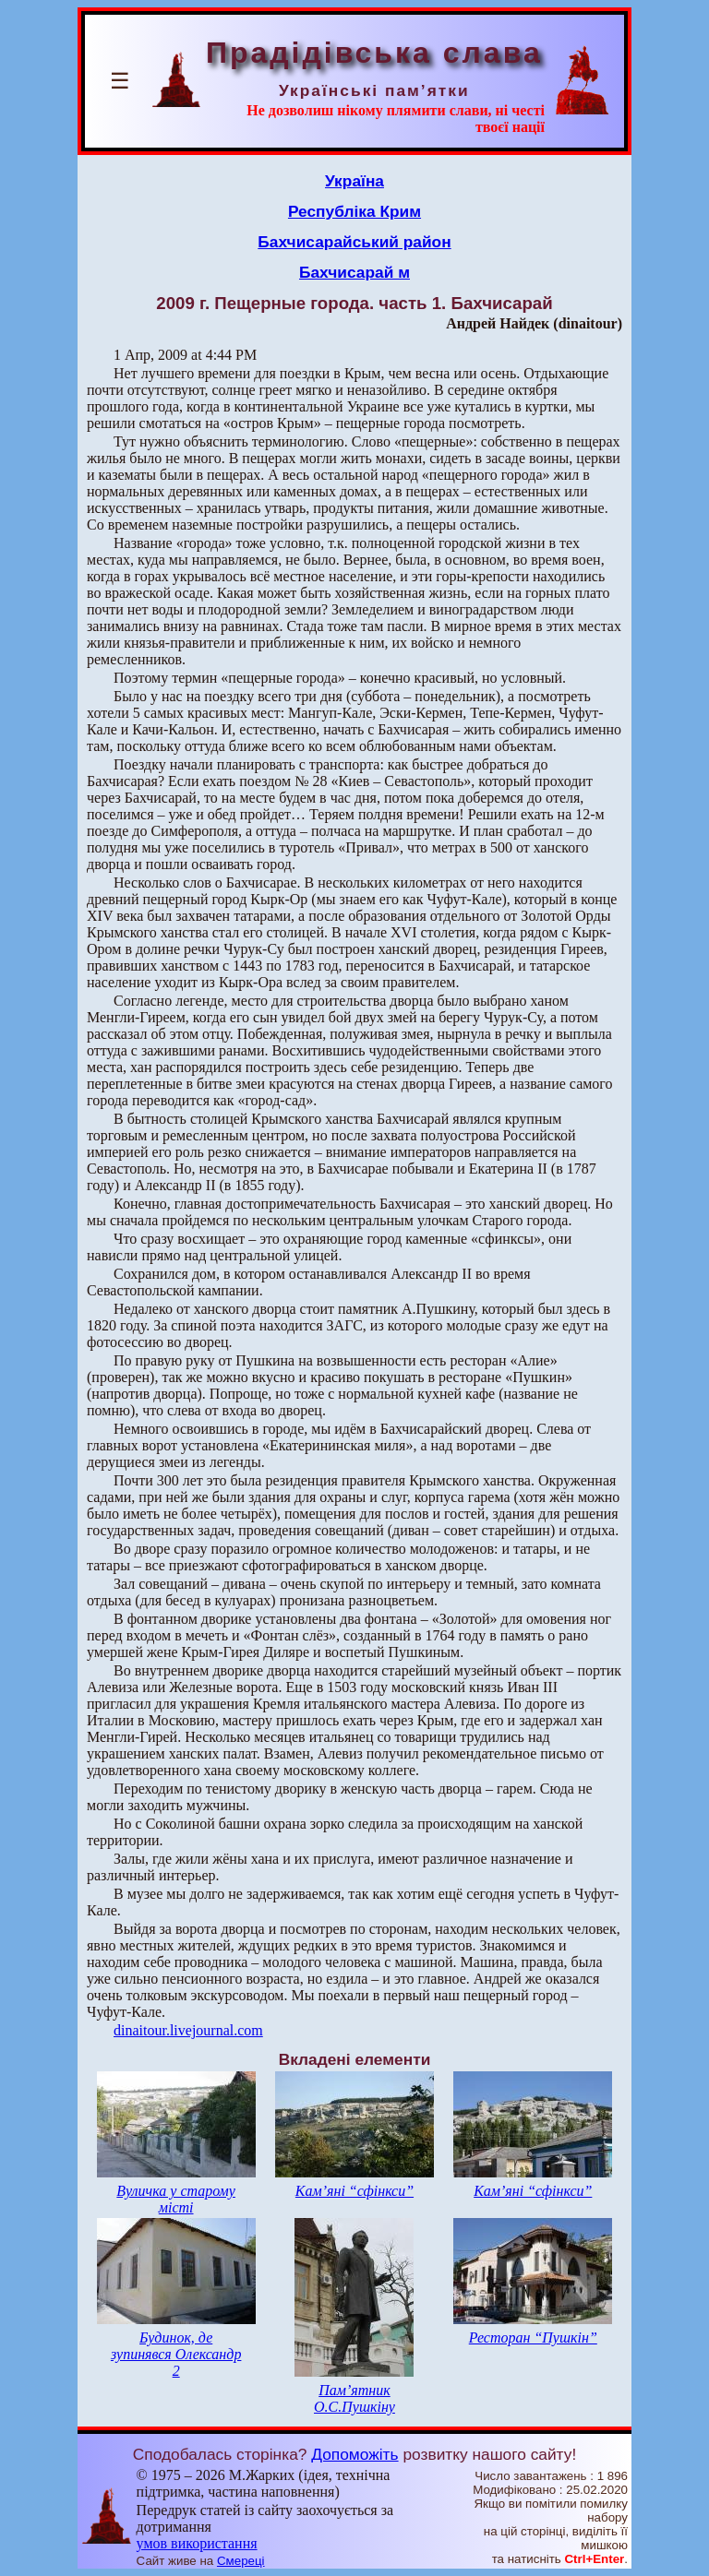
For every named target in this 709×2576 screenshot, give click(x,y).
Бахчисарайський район (354, 242)
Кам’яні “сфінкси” (354, 2191)
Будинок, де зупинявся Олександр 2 (176, 2354)
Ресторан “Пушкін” (533, 2337)
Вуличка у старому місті (175, 2199)
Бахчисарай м (354, 272)
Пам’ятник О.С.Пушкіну (354, 2398)
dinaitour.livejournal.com (188, 2030)
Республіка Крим (354, 211)
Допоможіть (354, 2454)
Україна (354, 181)
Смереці (241, 2561)
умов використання (197, 2543)
